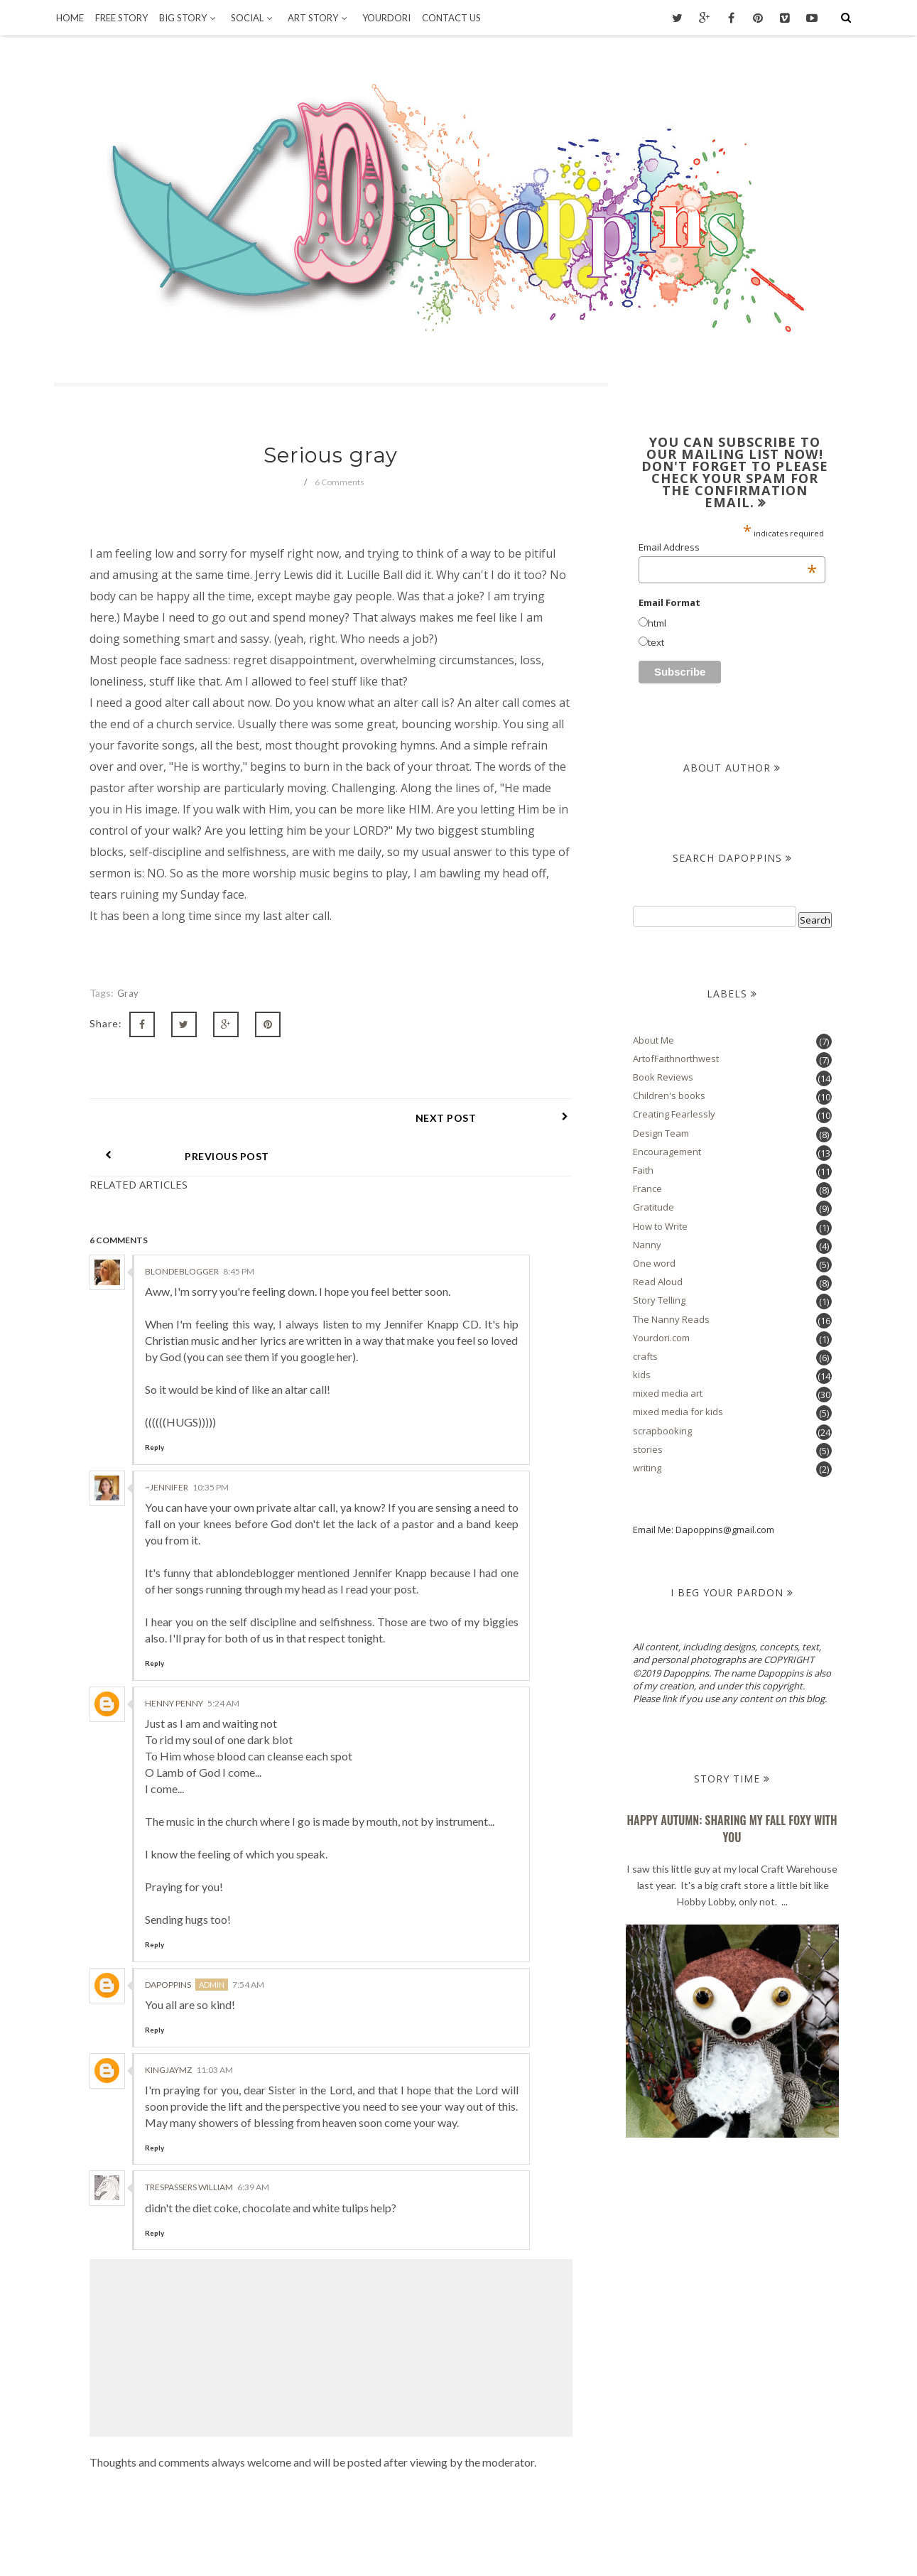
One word (654, 1263)
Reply (154, 1409)
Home (70, 17)
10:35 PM (210, 1449)
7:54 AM (248, 1946)
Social (253, 18)
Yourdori (386, 17)
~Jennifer (166, 1449)
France (647, 1188)
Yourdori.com (661, 1337)
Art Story (319, 18)
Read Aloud (658, 1281)
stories (648, 1449)
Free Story (121, 17)
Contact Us (451, 17)
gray (128, 993)
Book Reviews (663, 1077)
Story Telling (659, 1300)
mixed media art (667, 1393)
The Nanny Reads (671, 1319)
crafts (645, 1356)
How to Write (660, 1226)
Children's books (669, 1095)
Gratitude (653, 1207)
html (657, 623)
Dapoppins (168, 1946)
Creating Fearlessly (674, 1114)
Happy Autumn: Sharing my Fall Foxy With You (732, 1829)
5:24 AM (223, 1665)
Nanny (647, 1244)
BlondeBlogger (182, 1233)
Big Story (189, 18)
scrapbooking (662, 1430)
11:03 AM (214, 2031)
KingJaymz (168, 2031)
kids (642, 1374)
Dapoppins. (439, 2545)
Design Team (661, 1133)
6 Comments (339, 482)
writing (647, 1467)
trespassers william (189, 2148)
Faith (643, 1170)
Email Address (728, 547)
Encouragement (667, 1151)
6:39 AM (253, 2148)
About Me (653, 1040)
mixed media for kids (678, 1411)
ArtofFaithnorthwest (676, 1058)
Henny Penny (174, 1665)
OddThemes (593, 2545)
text (656, 642)
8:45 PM (238, 1233)
